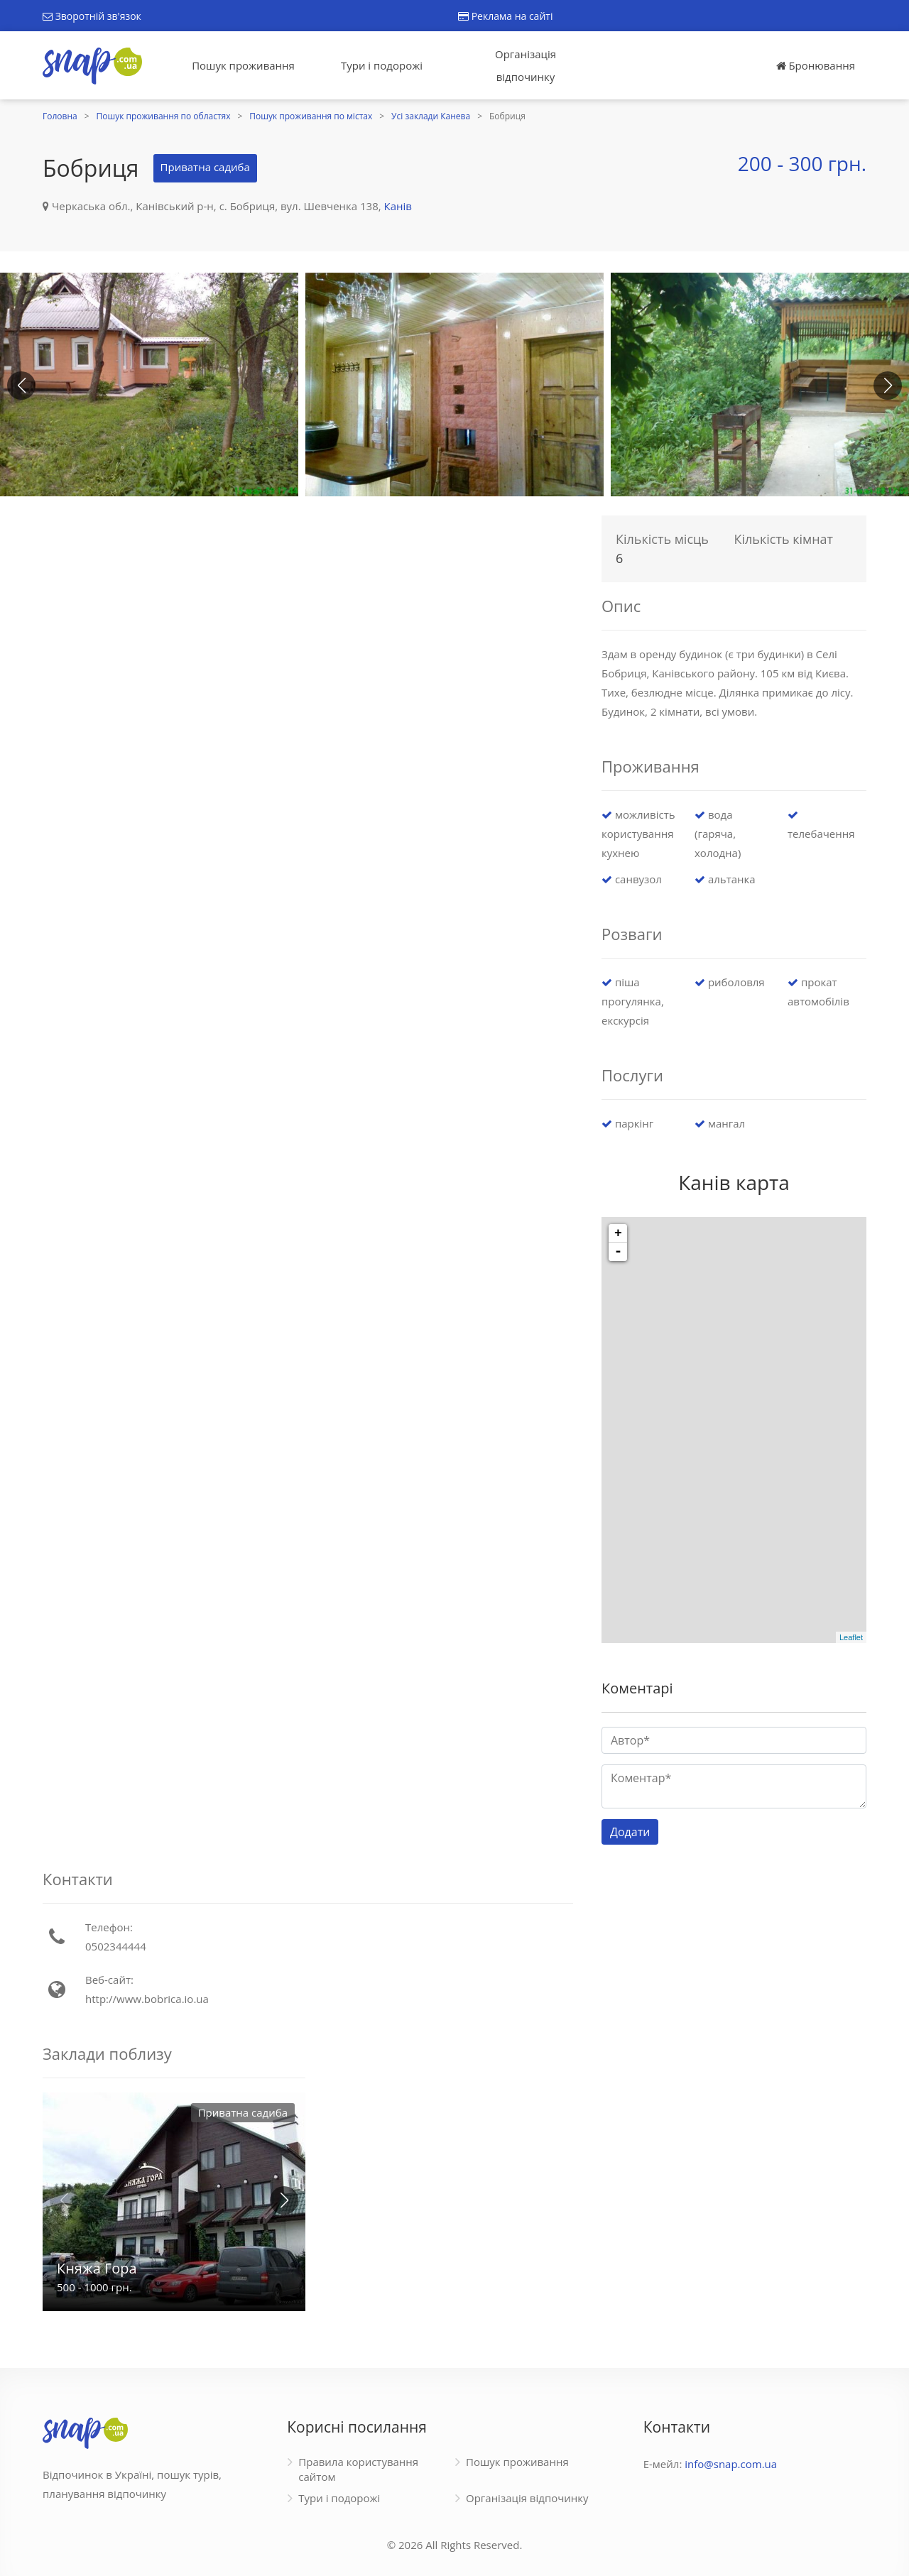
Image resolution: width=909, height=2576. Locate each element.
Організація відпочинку (525, 65)
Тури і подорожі (382, 65)
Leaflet (851, 1637)
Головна (60, 116)
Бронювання (815, 65)
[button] (887, 385)
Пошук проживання (243, 65)
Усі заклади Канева (430, 116)
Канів (398, 206)
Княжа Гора (97, 2268)
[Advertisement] (308, 607)
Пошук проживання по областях (164, 116)
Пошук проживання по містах (310, 116)
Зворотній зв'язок (92, 16)
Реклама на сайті (505, 16)
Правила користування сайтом (358, 2469)
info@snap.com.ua (731, 2464)
